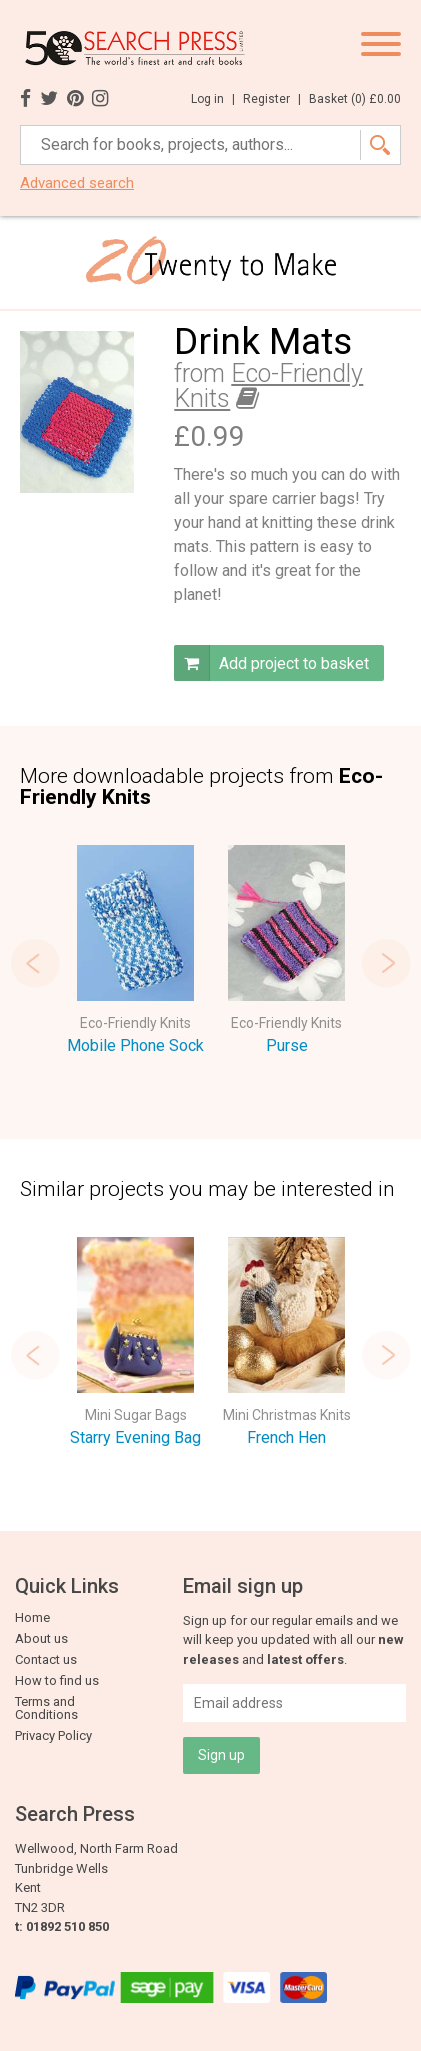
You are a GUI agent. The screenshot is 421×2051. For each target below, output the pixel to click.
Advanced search (77, 183)
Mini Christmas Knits (287, 1415)
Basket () (355, 99)
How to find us (57, 1680)
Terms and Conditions (46, 1708)
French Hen (286, 1437)
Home (32, 1617)
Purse (287, 1045)
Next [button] (386, 963)
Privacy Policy (53, 1735)
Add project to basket (271, 663)
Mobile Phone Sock (135, 1045)
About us (41, 1638)
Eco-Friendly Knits (268, 385)
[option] (135, 953)
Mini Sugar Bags (136, 1415)
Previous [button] (35, 963)
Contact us (46, 1659)
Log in (213, 99)
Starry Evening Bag (135, 1437)
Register (272, 99)
